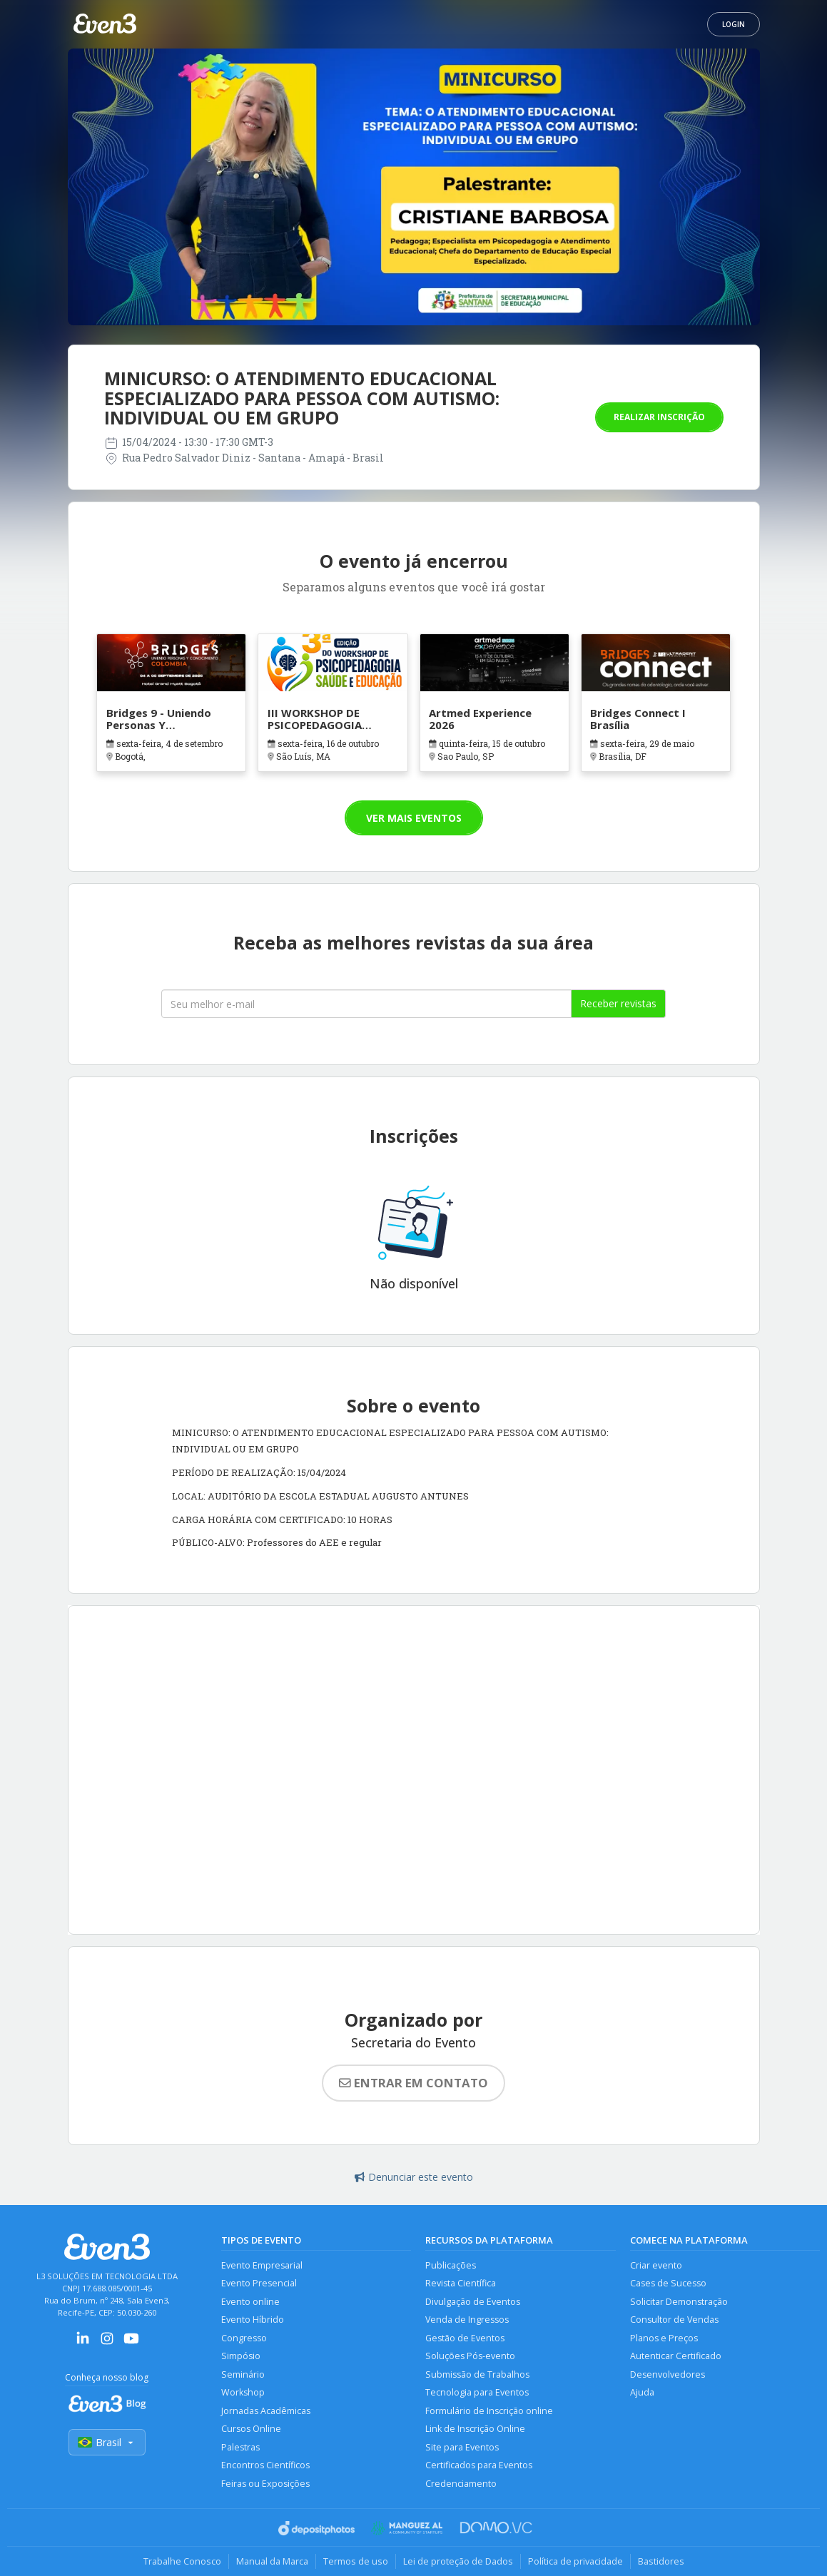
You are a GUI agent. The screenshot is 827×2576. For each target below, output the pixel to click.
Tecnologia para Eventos (477, 2392)
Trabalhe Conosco (182, 2561)
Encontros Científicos (265, 2465)
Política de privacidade (575, 2561)
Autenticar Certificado (675, 2356)
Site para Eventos (462, 2447)
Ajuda (642, 2392)
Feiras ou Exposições (265, 2484)
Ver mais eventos (414, 818)
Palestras (240, 2447)
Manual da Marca (272, 2561)
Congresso (244, 2338)
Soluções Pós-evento (470, 2356)
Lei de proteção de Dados (458, 2561)
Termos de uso (355, 2561)
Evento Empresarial (262, 2265)
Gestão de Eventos (464, 2338)
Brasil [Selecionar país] (107, 2442)
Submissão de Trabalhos (477, 2374)
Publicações (450, 2265)
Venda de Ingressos (467, 2319)
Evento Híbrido (252, 2319)
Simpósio (240, 2356)
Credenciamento (461, 2484)
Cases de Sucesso (668, 2283)
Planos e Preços (664, 2338)
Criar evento (656, 2265)
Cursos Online (251, 2429)
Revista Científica (460, 2283)
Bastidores (661, 2561)
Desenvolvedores (667, 2374)
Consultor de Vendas (674, 2319)
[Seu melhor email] (366, 1003)
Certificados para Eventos (478, 2465)
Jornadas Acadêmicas (265, 2411)
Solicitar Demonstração (679, 2302)
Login (733, 24)
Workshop (243, 2392)
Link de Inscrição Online (475, 2429)
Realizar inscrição (659, 417)
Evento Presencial (259, 2283)
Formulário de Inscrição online (489, 2411)
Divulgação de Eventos (472, 2302)
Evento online (250, 2302)
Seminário (243, 2374)
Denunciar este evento (414, 2177)
